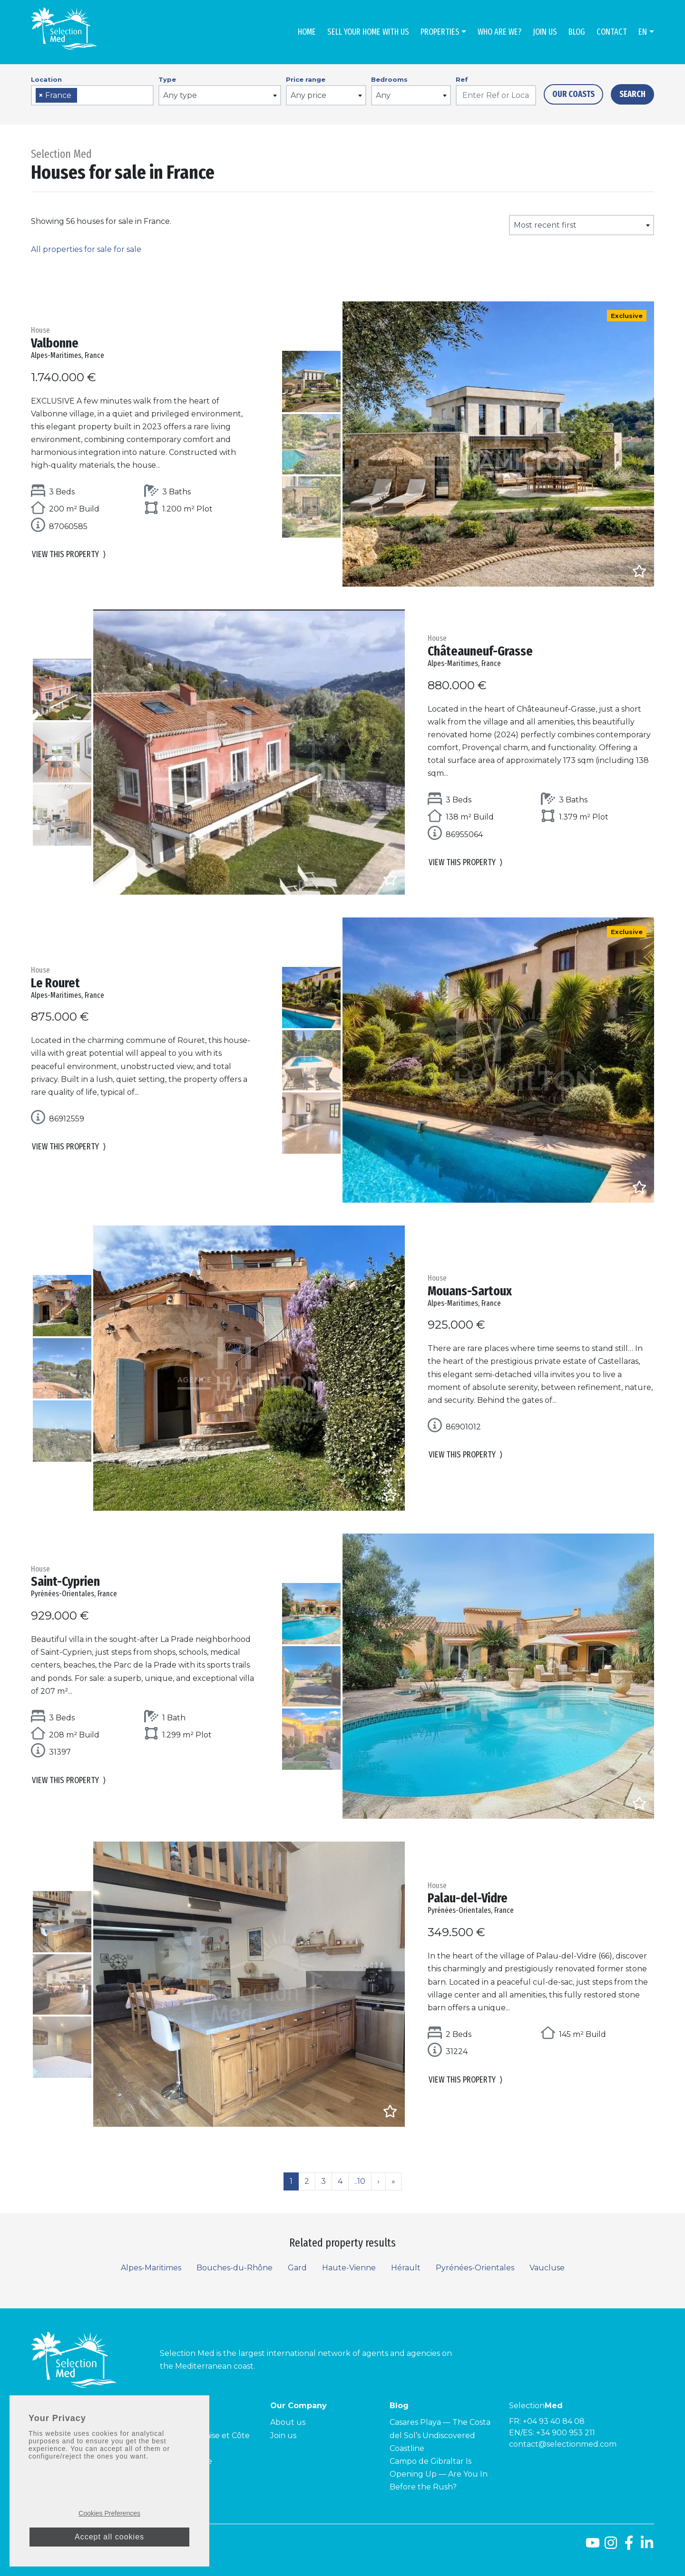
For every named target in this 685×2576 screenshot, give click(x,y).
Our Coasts (573, 94)
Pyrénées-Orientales (475, 2267)
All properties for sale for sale (86, 249)
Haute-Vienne (349, 2267)
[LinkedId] (647, 2546)
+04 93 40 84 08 (554, 2421)
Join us (545, 32)
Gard (297, 2267)
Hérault (406, 2267)
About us (287, 2422)
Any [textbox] (383, 95)
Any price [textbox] (308, 95)
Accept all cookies (109, 2537)
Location (46, 79)
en (642, 32)
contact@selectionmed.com (562, 2444)
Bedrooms (389, 79)
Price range (305, 79)
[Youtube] (593, 2546)
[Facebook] (629, 2546)
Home (307, 32)
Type (167, 79)
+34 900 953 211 (565, 2432)
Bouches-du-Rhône (234, 2267)
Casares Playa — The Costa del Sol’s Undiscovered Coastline (440, 2435)
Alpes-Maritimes (151, 2267)
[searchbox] (83, 95)
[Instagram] (611, 2546)
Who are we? (499, 32)
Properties (440, 32)
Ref (462, 79)
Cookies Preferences (109, 2513)
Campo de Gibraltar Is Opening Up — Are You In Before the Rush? (439, 2474)
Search (632, 94)
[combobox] (92, 95)
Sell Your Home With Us (368, 32)
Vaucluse (547, 2267)
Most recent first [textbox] (545, 225)
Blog (576, 32)
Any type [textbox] (180, 95)
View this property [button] (69, 557)
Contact (612, 32)
